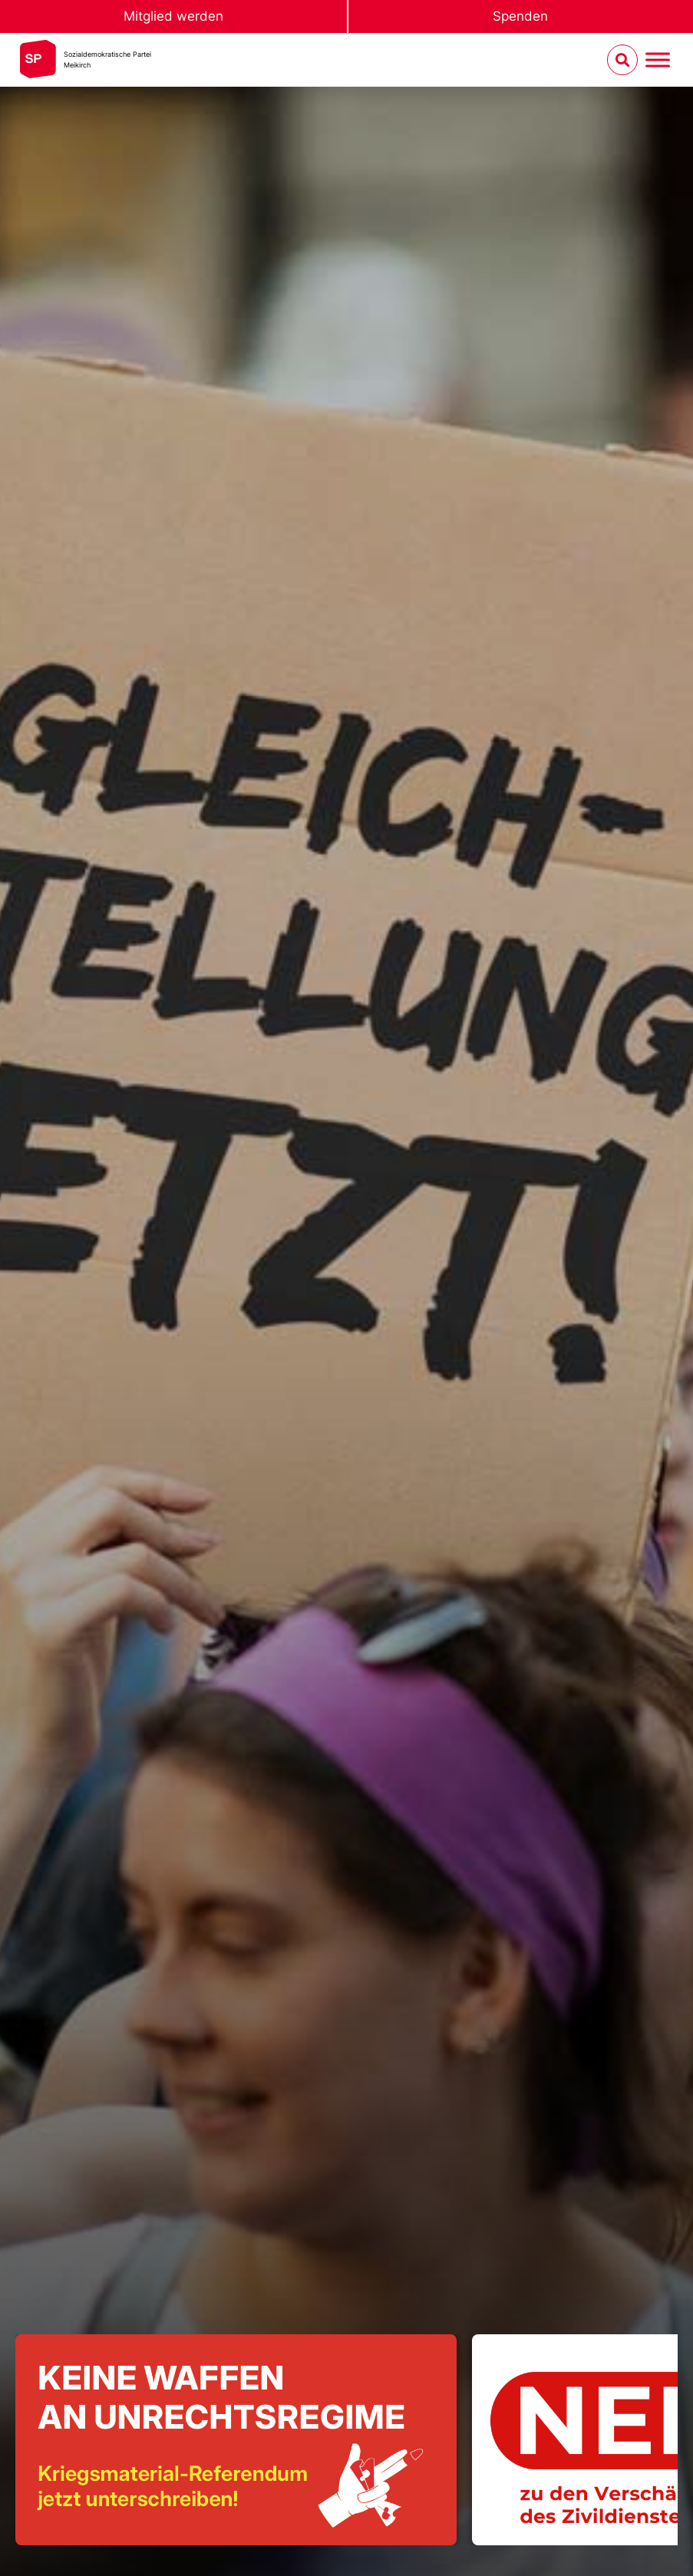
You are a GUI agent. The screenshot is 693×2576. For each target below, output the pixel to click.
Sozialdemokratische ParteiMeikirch (107, 59)
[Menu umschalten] (657, 60)
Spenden (520, 16)
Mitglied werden (173, 16)
